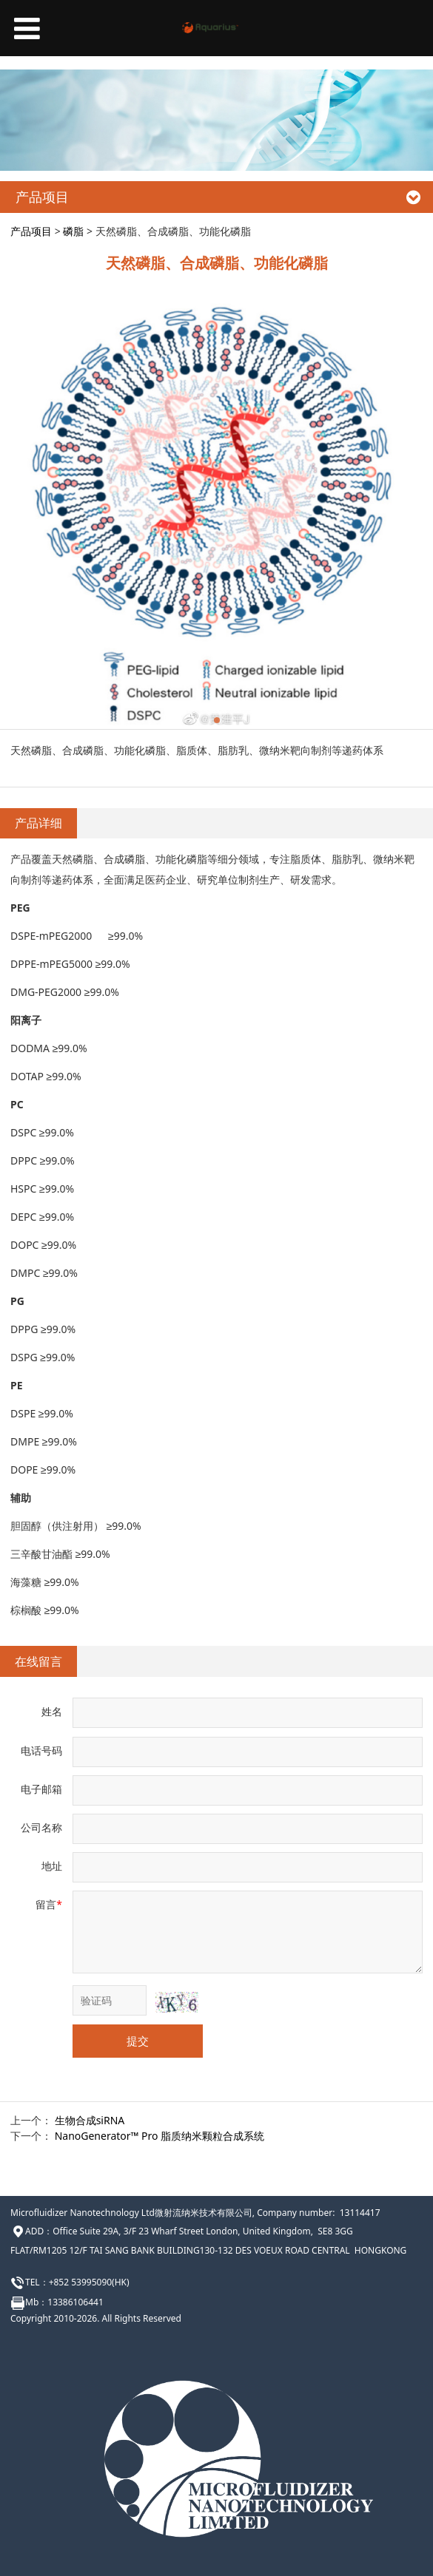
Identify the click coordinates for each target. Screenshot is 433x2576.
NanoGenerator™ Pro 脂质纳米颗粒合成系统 (159, 2136)
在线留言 (38, 1661)
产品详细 (38, 823)
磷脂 (73, 231)
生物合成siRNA (90, 2120)
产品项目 (31, 231)
